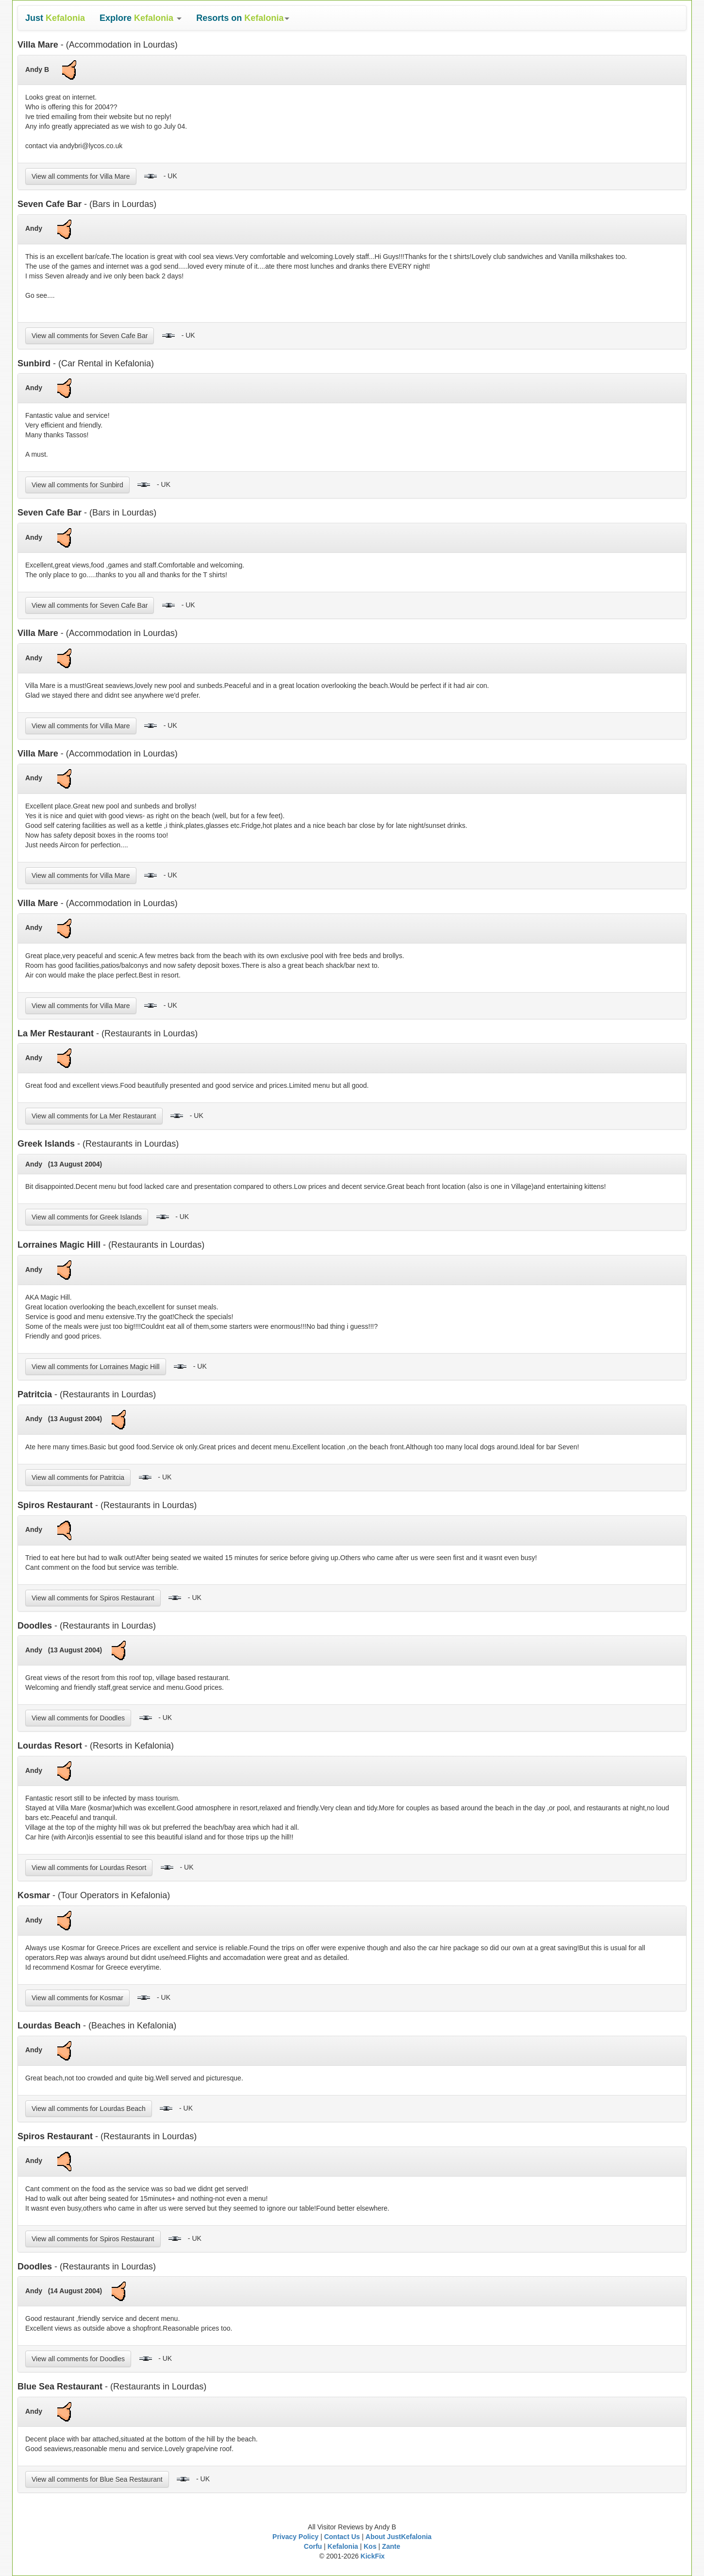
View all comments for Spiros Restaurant (93, 1598)
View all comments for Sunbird (77, 485)
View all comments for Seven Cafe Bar (90, 336)
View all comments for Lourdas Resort (89, 1868)
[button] (140, 18)
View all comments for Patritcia (78, 1477)
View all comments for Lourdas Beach (89, 2108)
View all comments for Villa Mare (81, 176)
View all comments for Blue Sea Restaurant (97, 2479)
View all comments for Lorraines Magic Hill (96, 1367)
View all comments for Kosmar (77, 1998)
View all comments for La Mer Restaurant (94, 1116)
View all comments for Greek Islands (87, 1217)
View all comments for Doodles (78, 1718)
